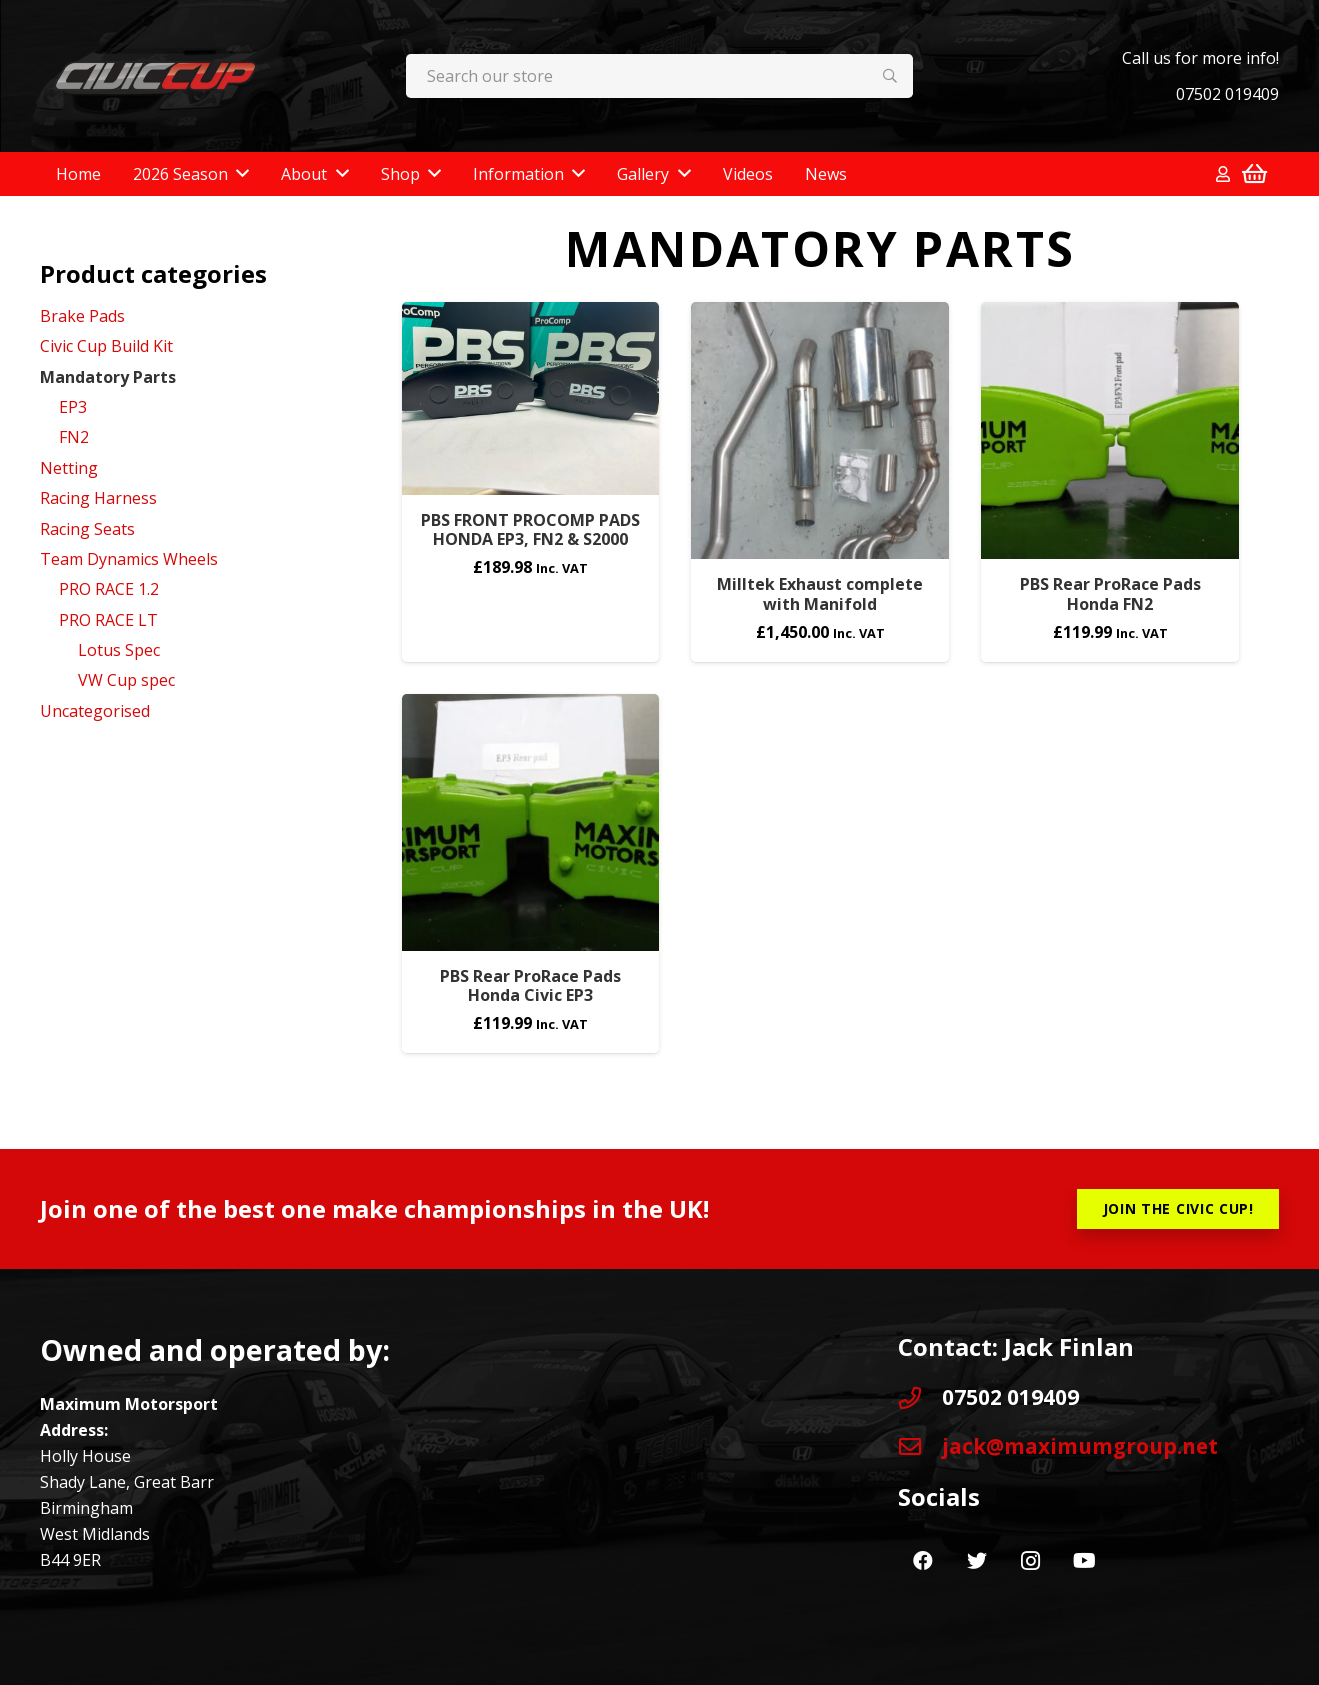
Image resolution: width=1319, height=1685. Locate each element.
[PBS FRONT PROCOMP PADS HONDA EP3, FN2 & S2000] (531, 398)
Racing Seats (87, 529)
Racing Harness (98, 498)
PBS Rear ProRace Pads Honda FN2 (1110, 593)
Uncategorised (95, 711)
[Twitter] (977, 1561)
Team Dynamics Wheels (129, 559)
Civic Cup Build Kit (106, 346)
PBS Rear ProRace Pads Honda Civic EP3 (530, 985)
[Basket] (1254, 174)
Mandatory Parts (108, 377)
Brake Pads (82, 316)
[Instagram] (1031, 1561)
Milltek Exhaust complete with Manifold (820, 593)
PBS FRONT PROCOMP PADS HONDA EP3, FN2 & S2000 (530, 529)
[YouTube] (1085, 1561)
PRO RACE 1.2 (109, 589)
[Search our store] (659, 76)
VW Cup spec (126, 680)
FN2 (74, 437)
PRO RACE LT (108, 620)
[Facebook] (923, 1561)
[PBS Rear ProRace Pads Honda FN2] (1110, 431)
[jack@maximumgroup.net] (920, 1447)
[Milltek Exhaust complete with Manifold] (820, 431)
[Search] (890, 76)
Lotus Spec (119, 650)
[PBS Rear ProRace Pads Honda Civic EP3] (531, 823)
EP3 (73, 407)
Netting (69, 468)
